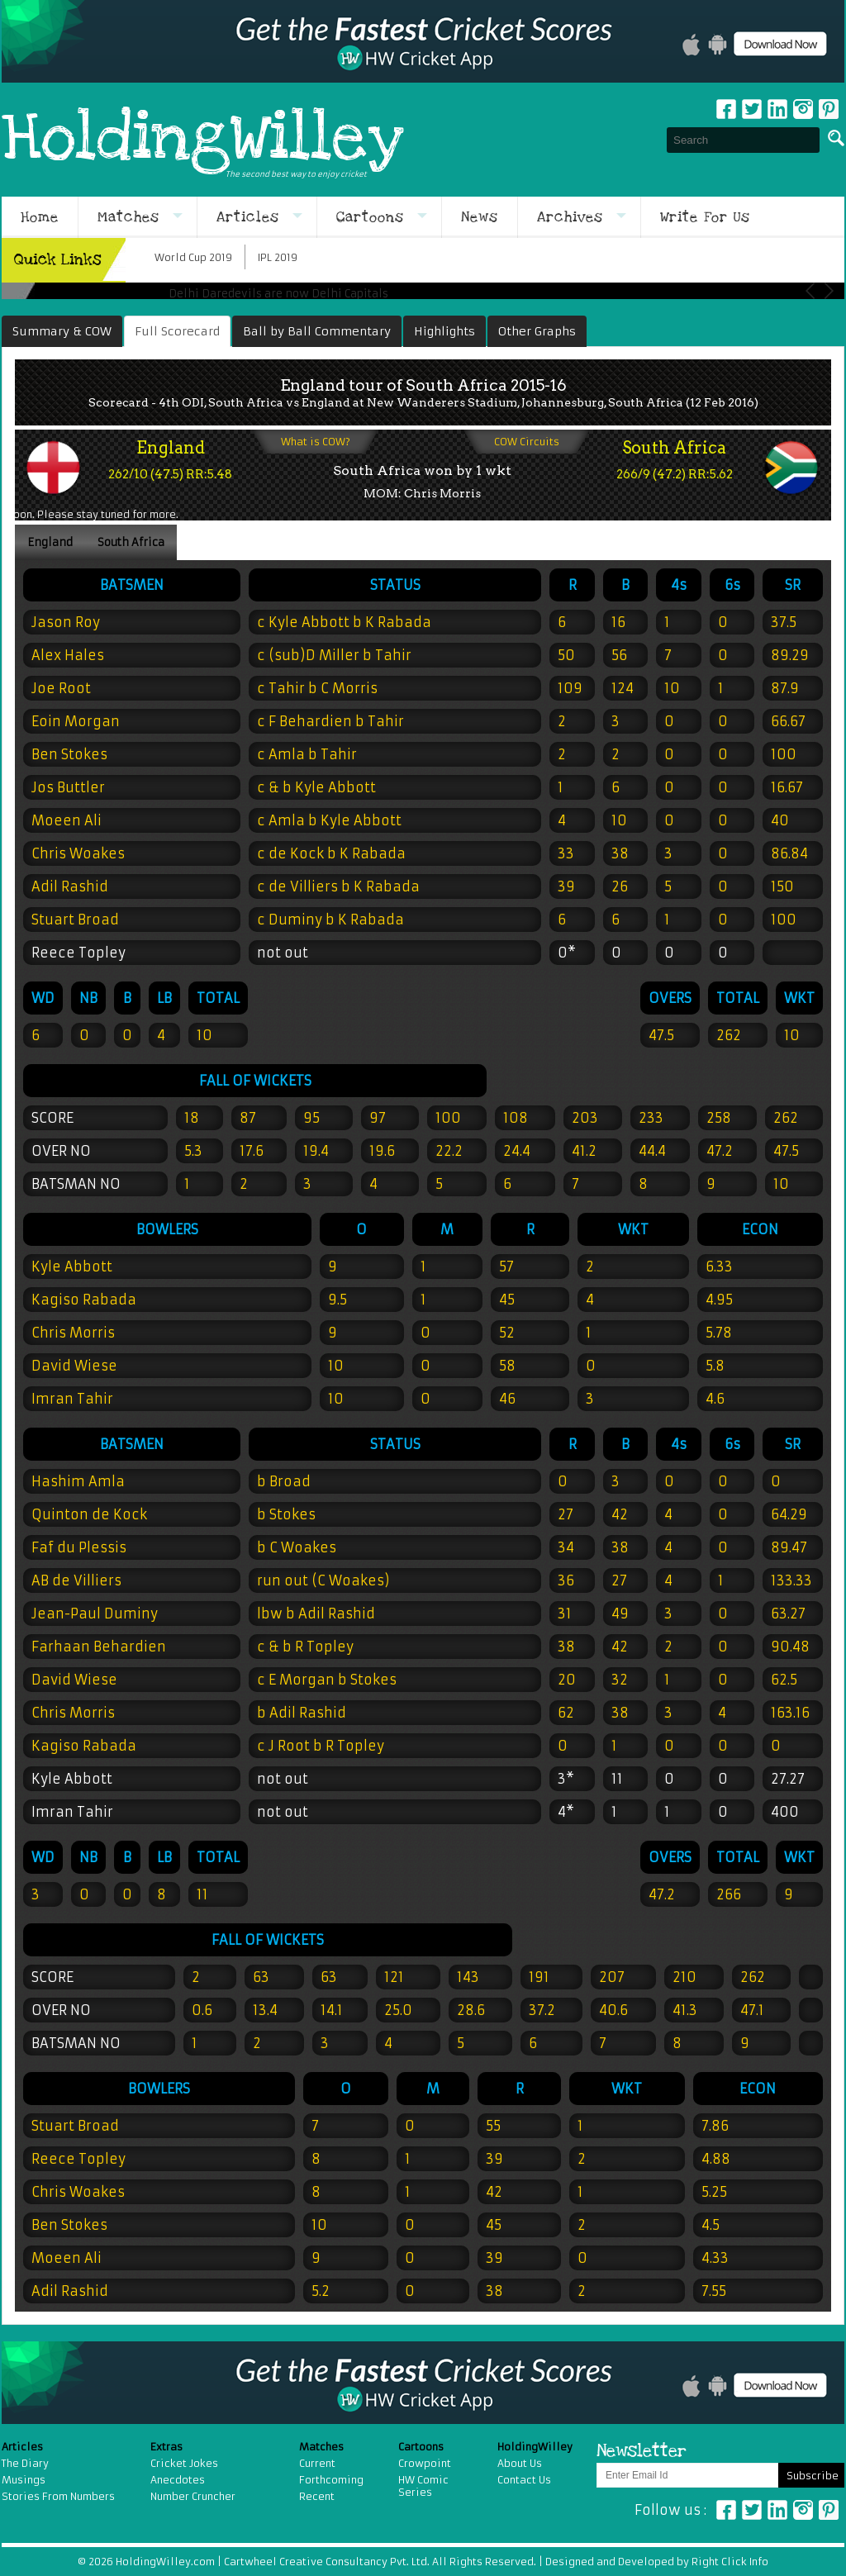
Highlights (444, 331)
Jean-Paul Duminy (94, 1613)
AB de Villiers (76, 1580)
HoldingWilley (203, 139)
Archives (570, 217)
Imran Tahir (72, 1812)
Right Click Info (728, 2561)
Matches (128, 217)
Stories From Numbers (58, 2496)
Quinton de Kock (89, 1514)
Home (40, 217)
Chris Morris (73, 1712)
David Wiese (74, 1679)
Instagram (803, 109)
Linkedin (777, 109)
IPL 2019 (277, 257)
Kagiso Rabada (83, 1745)
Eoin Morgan (75, 721)
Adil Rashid (69, 886)
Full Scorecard (177, 331)
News (479, 217)
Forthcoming (331, 2480)
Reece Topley (78, 952)
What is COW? (315, 441)
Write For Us (705, 217)
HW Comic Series (423, 2486)
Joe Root (61, 688)
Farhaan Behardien (98, 1646)
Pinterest (829, 2510)
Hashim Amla (78, 1481)
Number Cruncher (192, 2496)
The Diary (25, 2463)
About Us (519, 2463)
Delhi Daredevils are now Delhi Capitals (278, 294)
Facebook (726, 109)
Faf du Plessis (78, 1547)
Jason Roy (65, 622)
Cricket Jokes (184, 2463)
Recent (317, 2496)
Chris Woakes (78, 853)
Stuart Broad (75, 919)
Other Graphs (537, 331)
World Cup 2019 (193, 257)
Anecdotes (177, 2480)
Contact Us (524, 2480)
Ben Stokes (69, 754)
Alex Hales (67, 655)
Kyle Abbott (71, 1778)
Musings (23, 2480)
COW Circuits (526, 441)
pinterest (829, 109)
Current (317, 2463)
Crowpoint (424, 2463)
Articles (247, 217)
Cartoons (370, 217)
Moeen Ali (66, 820)
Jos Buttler (68, 787)
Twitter (752, 109)
